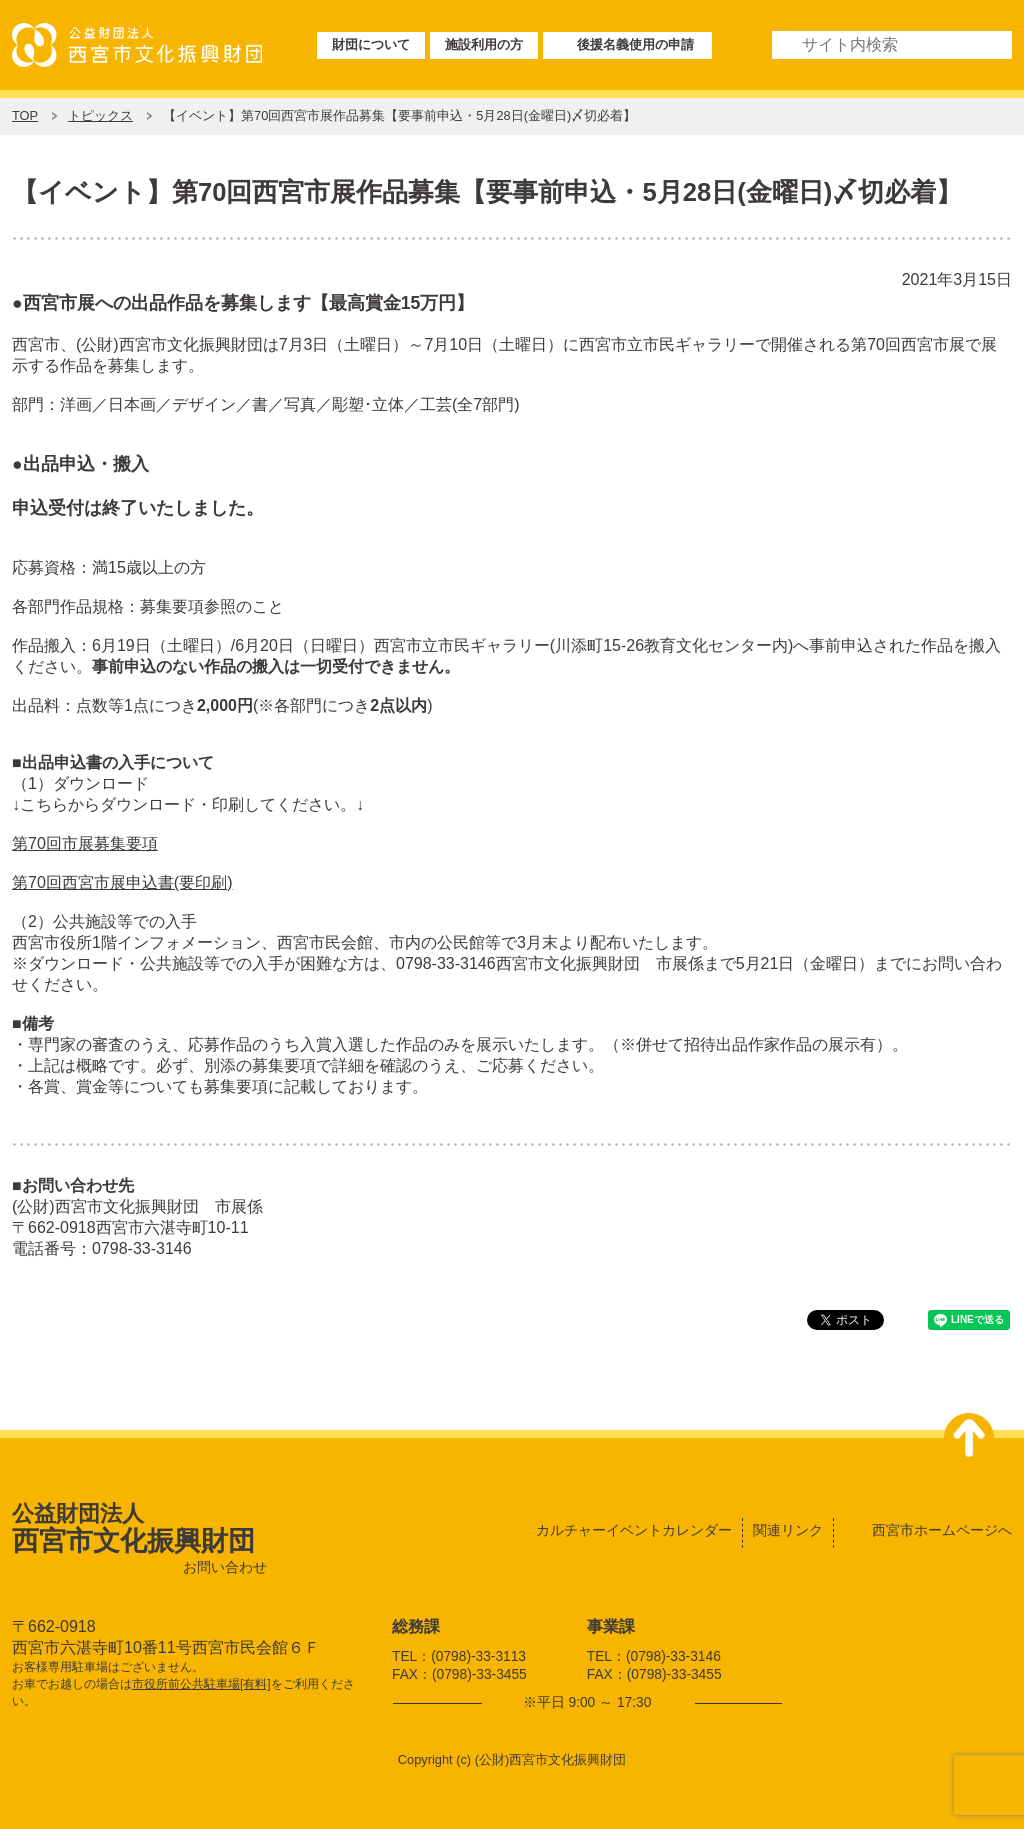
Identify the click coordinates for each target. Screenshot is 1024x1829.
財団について (371, 44)
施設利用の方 (484, 44)
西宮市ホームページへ (942, 1530)
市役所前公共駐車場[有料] (201, 1684)
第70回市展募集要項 (85, 843)
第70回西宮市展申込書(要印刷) (122, 882)
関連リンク (788, 1530)
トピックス (100, 115)
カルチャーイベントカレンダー (634, 1530)
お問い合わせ (225, 1567)
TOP (25, 115)
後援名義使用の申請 (635, 44)
